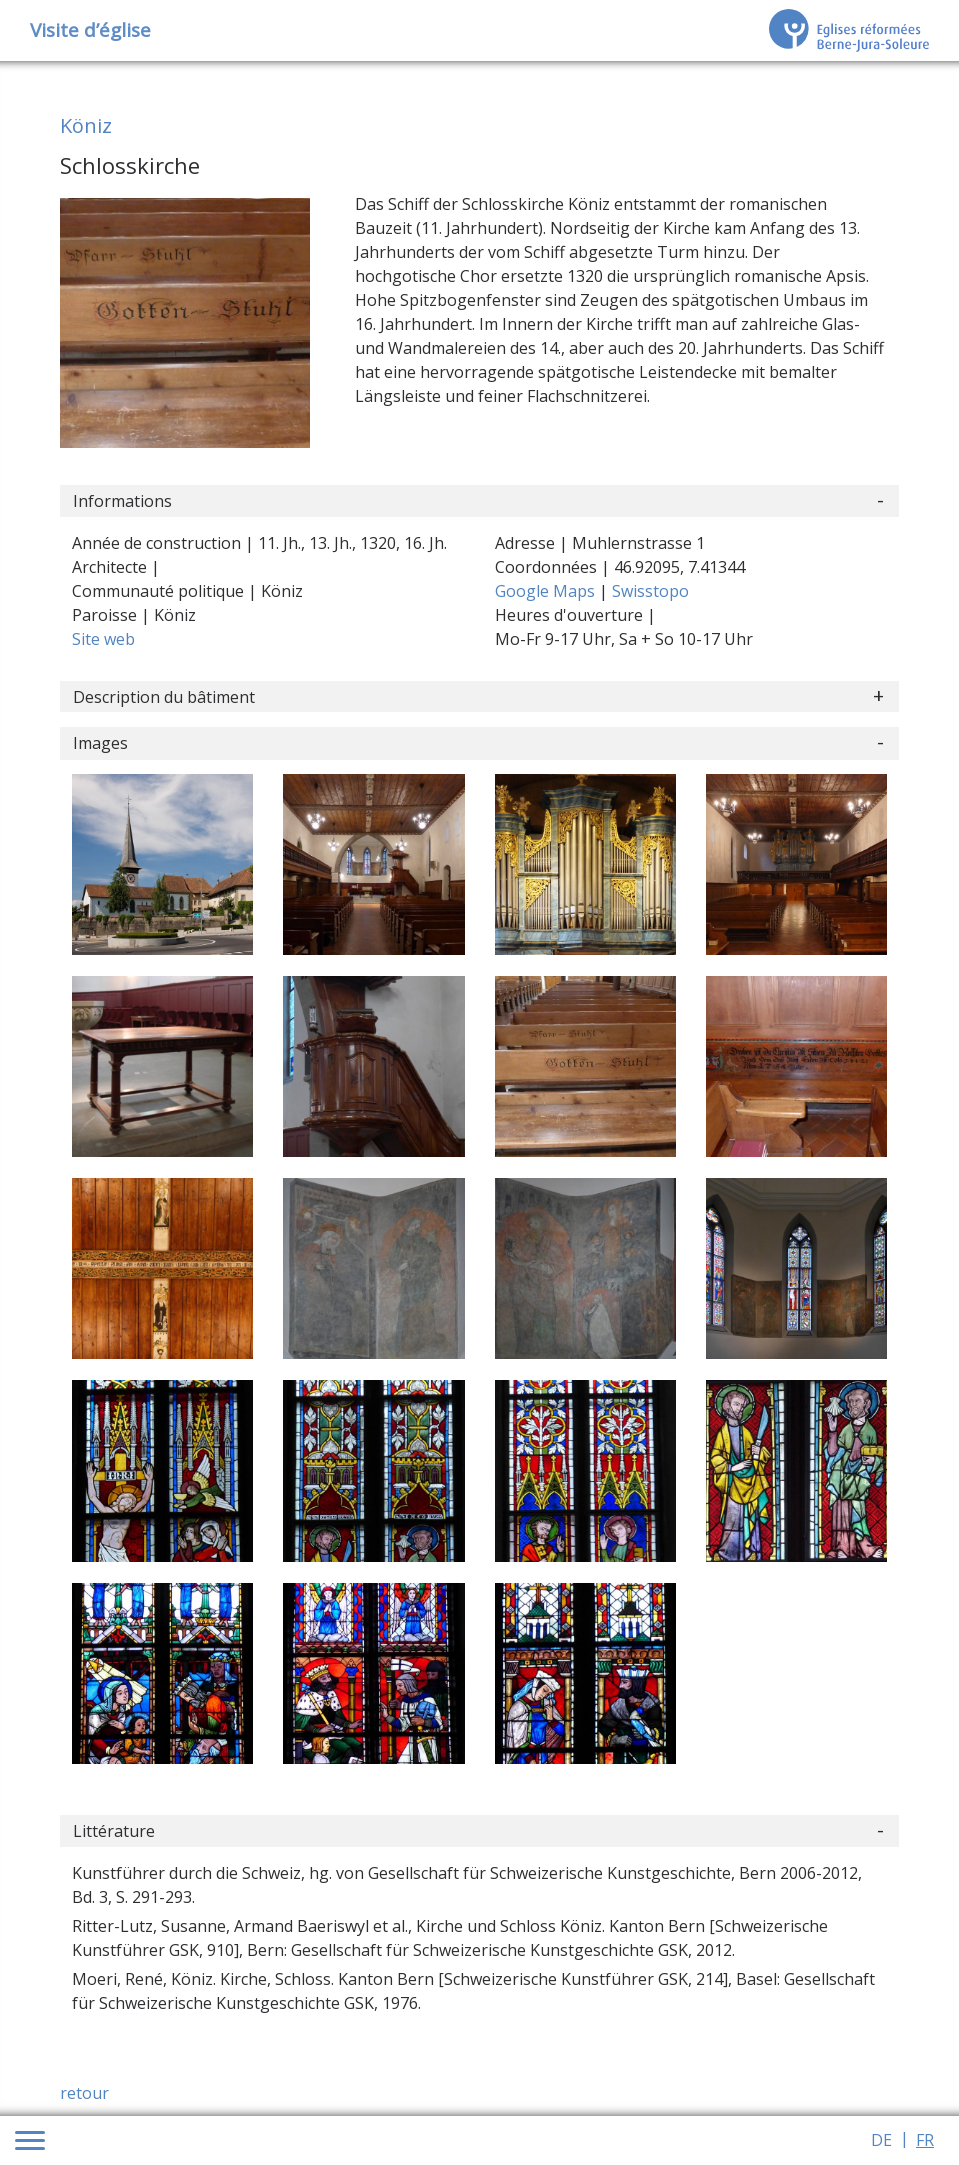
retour (84, 2093)
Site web (103, 639)
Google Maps (547, 591)
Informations (122, 501)
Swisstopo (650, 591)
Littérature (114, 1831)
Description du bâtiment (164, 697)
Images (100, 743)
